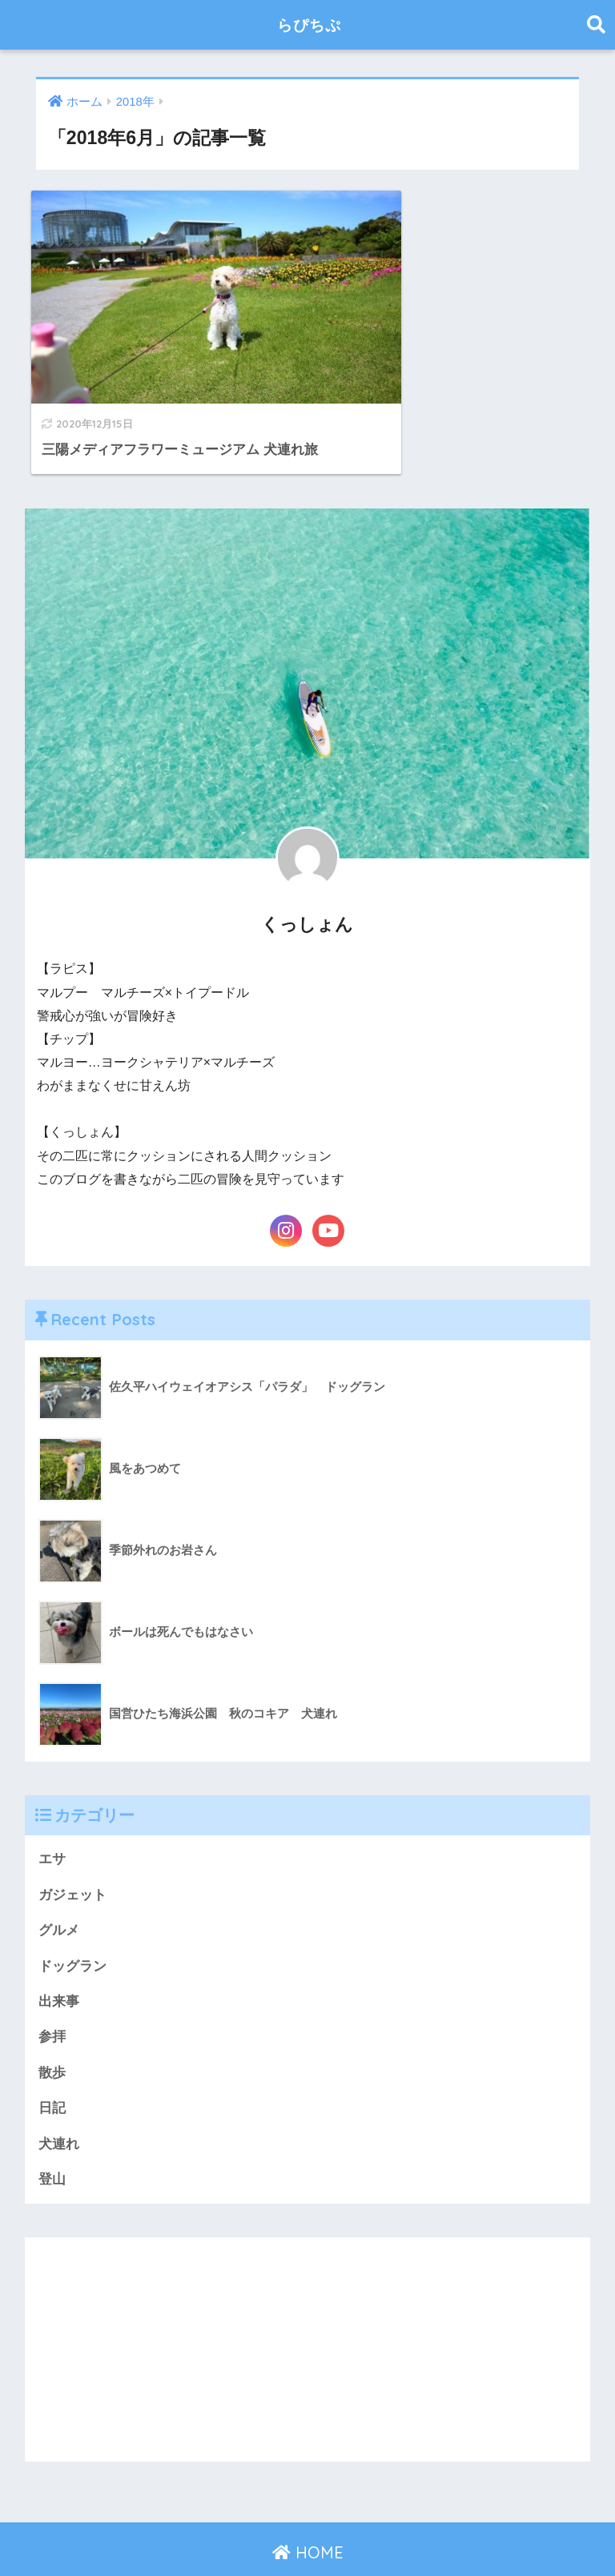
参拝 (52, 1995)
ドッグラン (72, 1923)
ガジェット (72, 1851)
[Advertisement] (308, 2308)
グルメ (58, 1887)
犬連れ (58, 2102)
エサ (52, 1815)
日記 (52, 2066)
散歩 (52, 2031)
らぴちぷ (309, 24)
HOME (308, 2512)
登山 (52, 2138)
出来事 (58, 1959)
